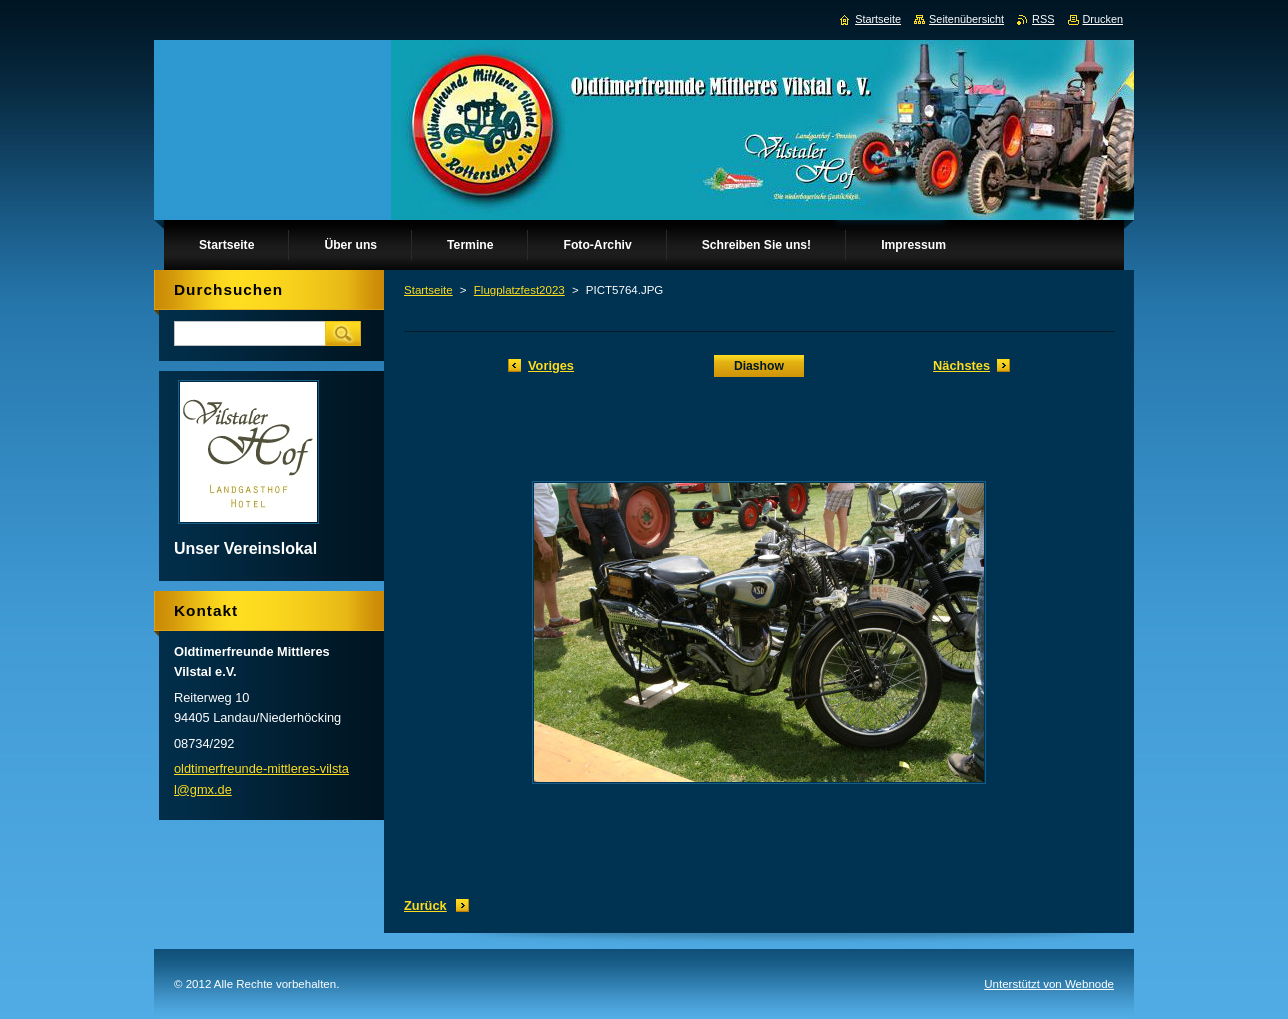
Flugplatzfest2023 (519, 290)
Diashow (759, 366)
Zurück (425, 905)
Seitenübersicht (966, 19)
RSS (1043, 19)
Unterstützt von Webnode (1049, 984)
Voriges (551, 365)
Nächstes (961, 365)
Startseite (428, 290)
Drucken (1103, 19)
